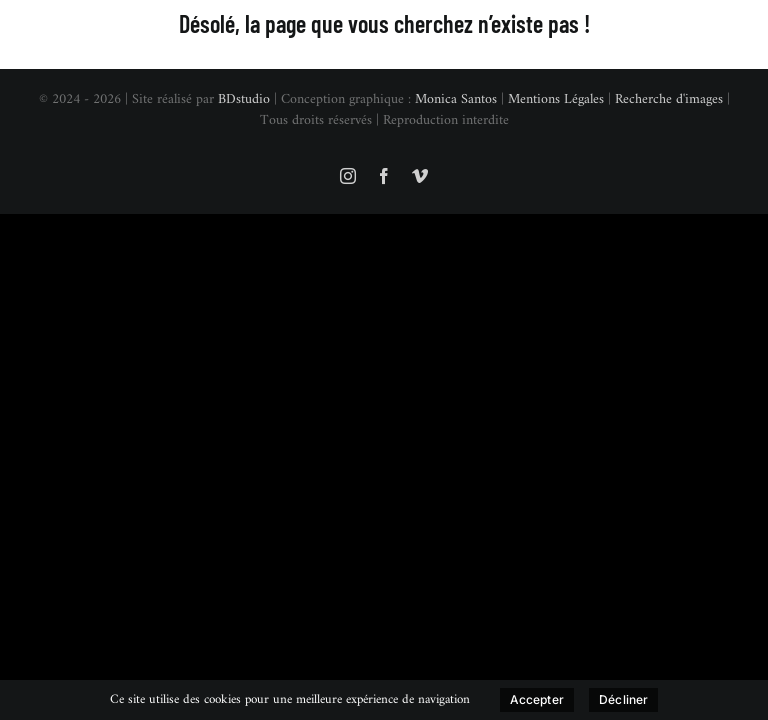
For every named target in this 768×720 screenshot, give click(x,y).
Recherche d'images (669, 99)
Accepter (537, 699)
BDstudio (244, 99)
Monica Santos (456, 99)
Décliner (623, 699)
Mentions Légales (556, 99)
